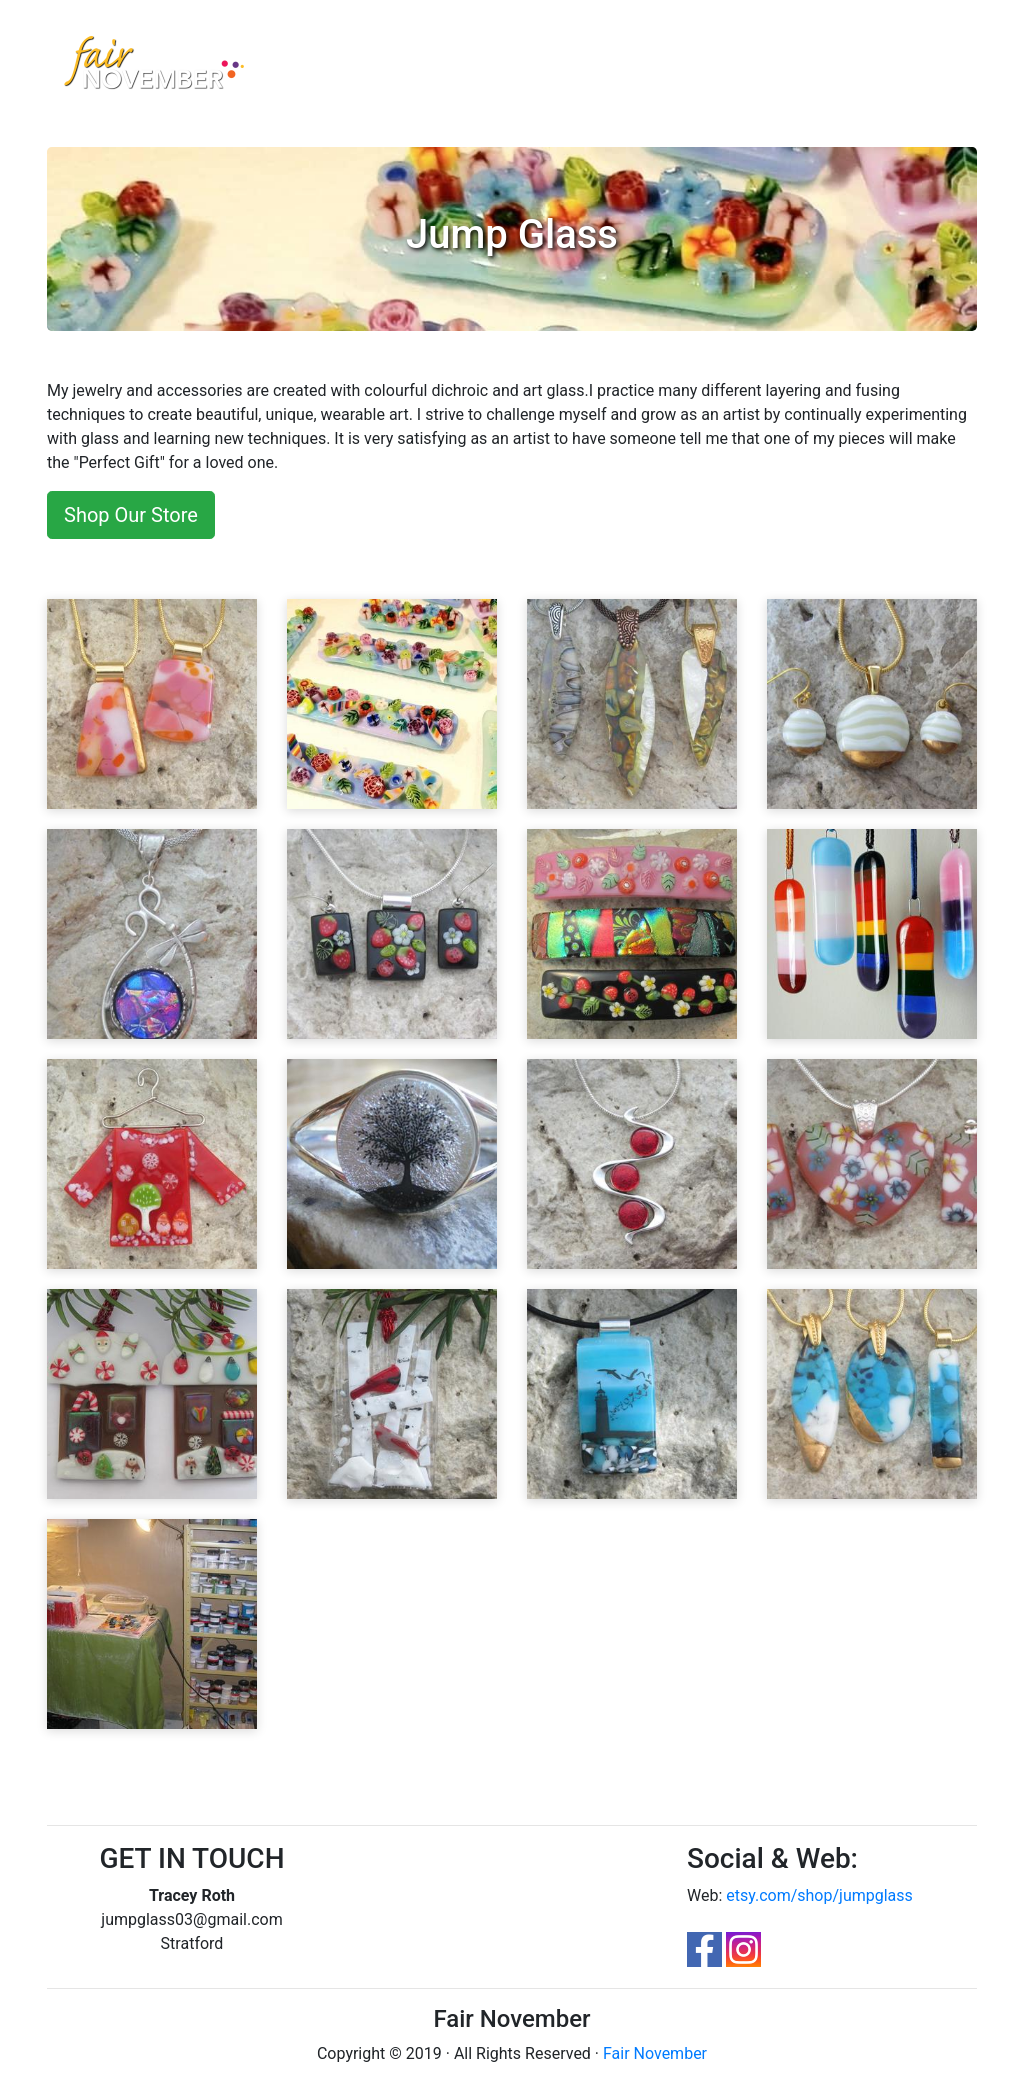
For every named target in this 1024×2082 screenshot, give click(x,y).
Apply (742, 57)
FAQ (607, 57)
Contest (479, 57)
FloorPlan (672, 57)
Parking (550, 57)
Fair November (655, 2053)
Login (797, 57)
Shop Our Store (131, 515)
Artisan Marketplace (391, 69)
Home (313, 56)
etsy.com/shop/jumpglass (819, 1895)
